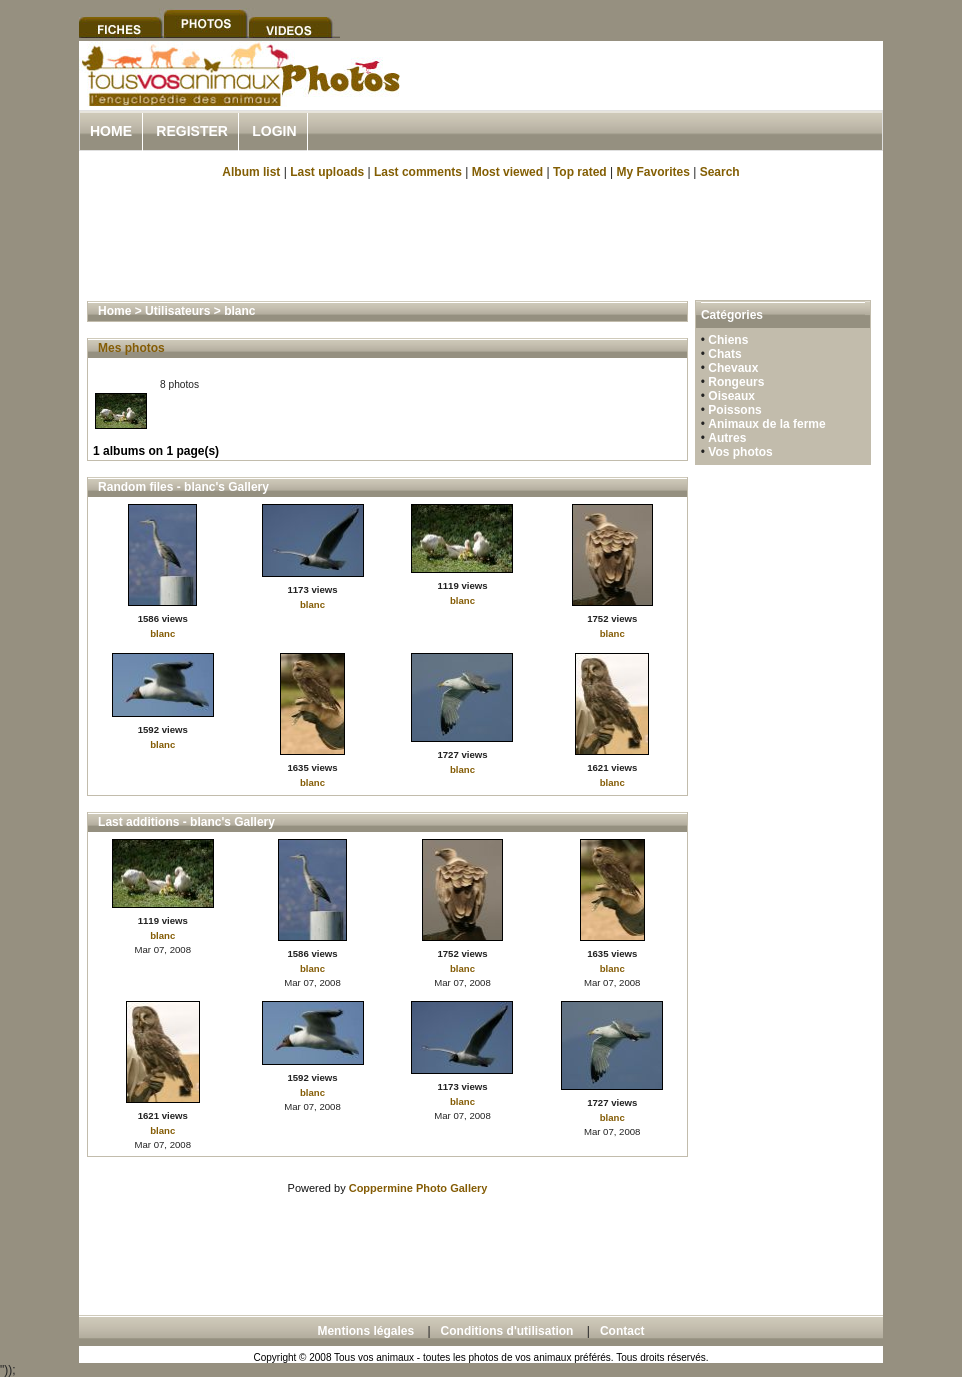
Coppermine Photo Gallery (418, 1188)
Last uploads (327, 172)
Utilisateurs (177, 311)
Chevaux (733, 368)
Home (111, 131)
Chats (724, 354)
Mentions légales (365, 1331)
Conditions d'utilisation (507, 1331)
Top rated (580, 172)
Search (720, 172)
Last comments (418, 172)
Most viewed (507, 172)
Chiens (728, 340)
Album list (251, 172)
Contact (622, 1331)
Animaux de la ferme (766, 424)
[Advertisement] (649, 98)
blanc (239, 311)
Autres (727, 438)
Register (192, 131)
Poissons (734, 410)
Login (274, 131)
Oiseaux (731, 396)
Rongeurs (736, 382)
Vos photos (740, 452)
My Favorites (653, 172)
